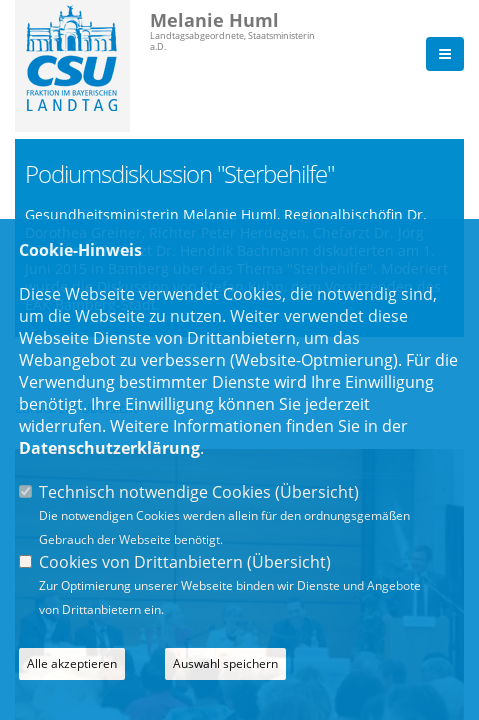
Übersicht (317, 492)
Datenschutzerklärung (109, 448)
